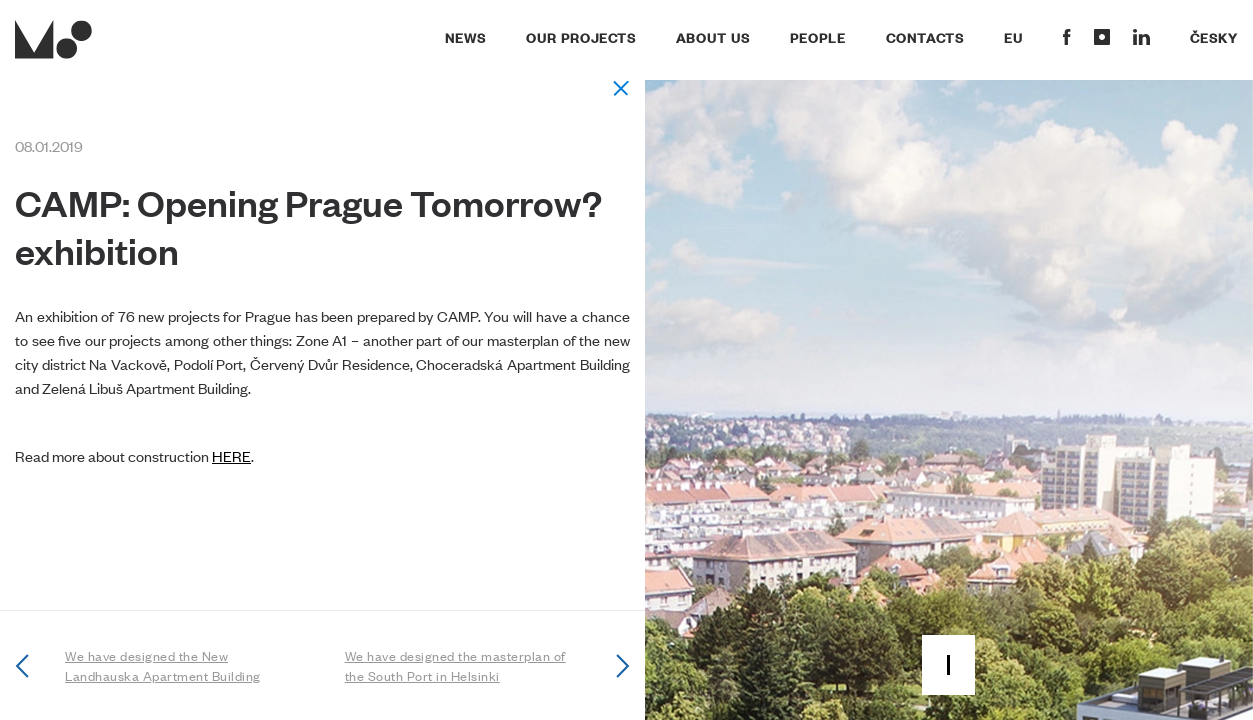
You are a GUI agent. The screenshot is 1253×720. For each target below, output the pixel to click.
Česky (1214, 37)
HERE (231, 455)
